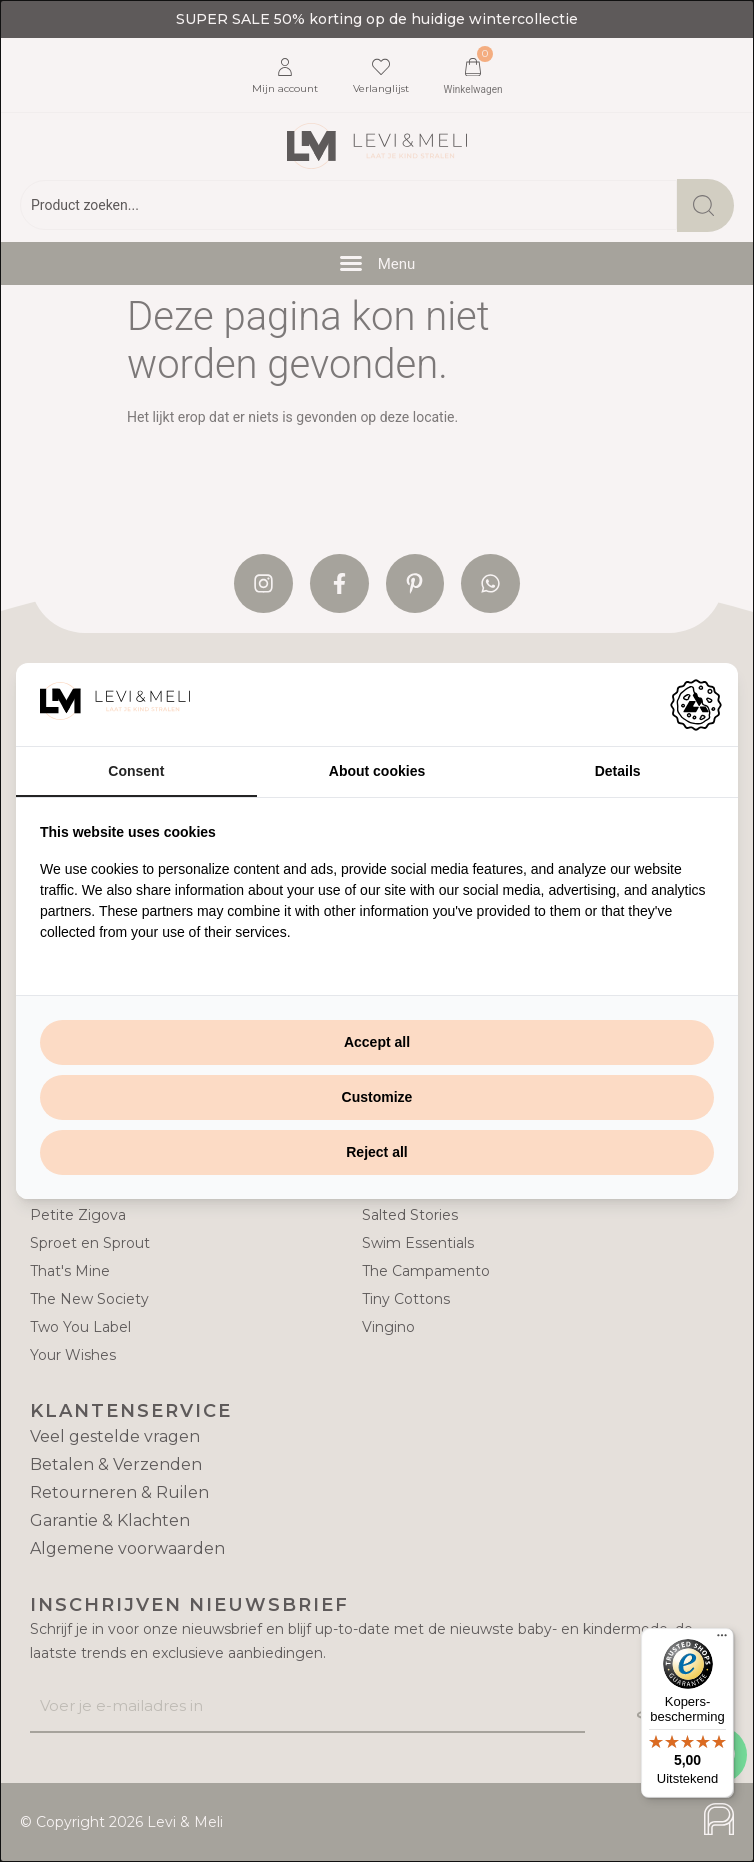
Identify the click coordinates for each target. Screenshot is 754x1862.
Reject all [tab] (376, 1152)
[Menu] (722, 1640)
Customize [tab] (377, 1097)
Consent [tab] (136, 771)
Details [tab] (618, 771)
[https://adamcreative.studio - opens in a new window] (696, 705)
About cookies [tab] (377, 771)
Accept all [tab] (377, 1042)
